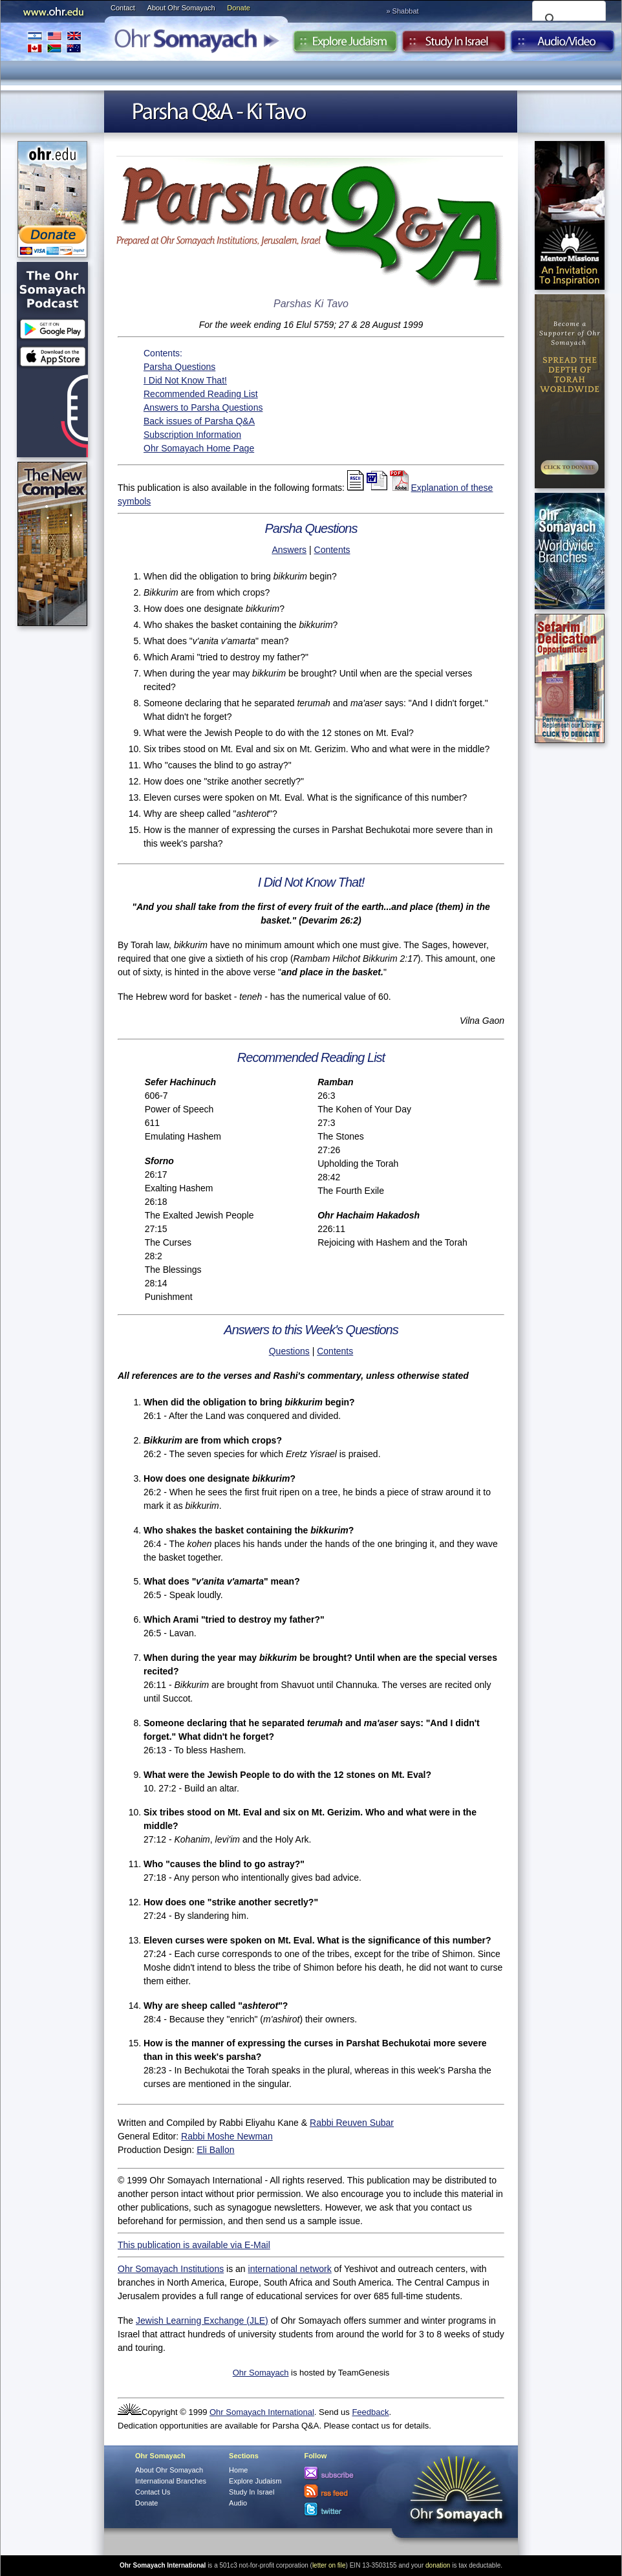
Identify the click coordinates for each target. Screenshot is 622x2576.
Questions (289, 1351)
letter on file (329, 2565)
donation (437, 2565)
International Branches (54, 41)
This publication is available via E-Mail (194, 2245)
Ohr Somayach (261, 2372)
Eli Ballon (215, 2150)
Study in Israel (454, 44)
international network (290, 2269)
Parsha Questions (179, 367)
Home (238, 2470)
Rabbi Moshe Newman (227, 2136)
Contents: (163, 353)
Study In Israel (251, 2492)
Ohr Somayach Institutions (171, 2269)
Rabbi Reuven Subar (352, 2122)
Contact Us (152, 2492)
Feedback (370, 2412)
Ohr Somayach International (261, 2412)
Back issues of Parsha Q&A (199, 421)
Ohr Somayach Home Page (199, 448)
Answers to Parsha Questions (203, 407)
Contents (332, 550)
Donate (238, 8)
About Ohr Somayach (181, 8)
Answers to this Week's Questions (311, 1330)
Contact (123, 8)
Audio (562, 44)
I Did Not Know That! (185, 380)
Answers (289, 550)
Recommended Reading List (201, 394)
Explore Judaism (345, 44)
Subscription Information (192, 434)
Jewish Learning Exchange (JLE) (202, 2320)
